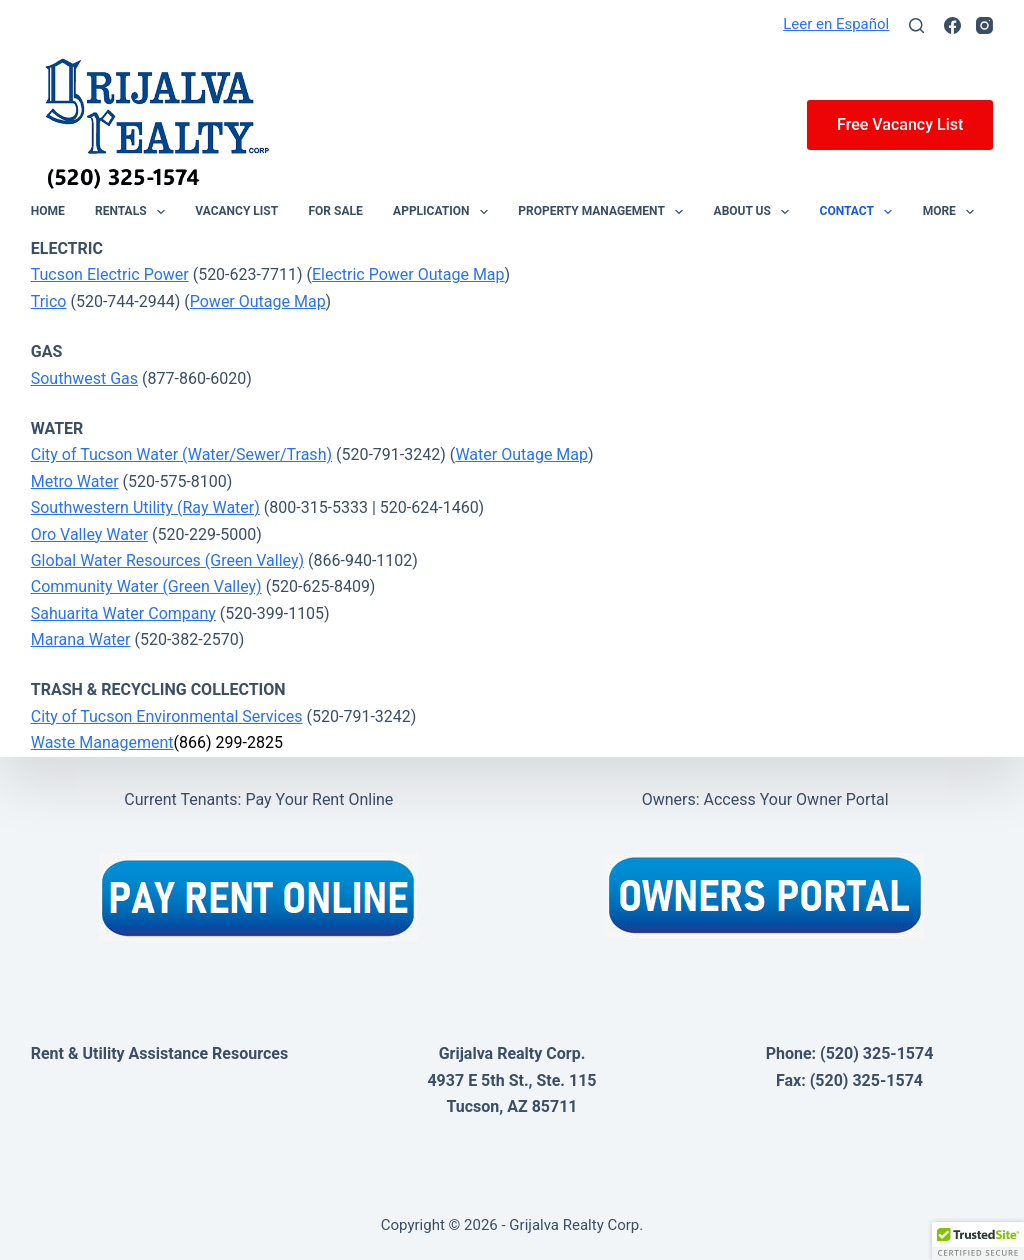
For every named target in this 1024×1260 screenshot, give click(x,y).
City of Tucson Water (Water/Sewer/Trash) (181, 454)
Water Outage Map (521, 454)
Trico (49, 301)
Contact (860, 212)
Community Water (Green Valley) (146, 586)
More (953, 212)
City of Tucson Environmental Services (167, 716)
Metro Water (75, 481)
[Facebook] (952, 25)
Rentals (134, 212)
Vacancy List (236, 212)
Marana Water (81, 639)
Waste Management (102, 742)
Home (48, 212)
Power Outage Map (258, 301)
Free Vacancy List (900, 124)
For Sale (336, 212)
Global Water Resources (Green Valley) (167, 560)
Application (444, 212)
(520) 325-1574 (876, 1053)
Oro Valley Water (89, 534)
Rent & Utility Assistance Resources (159, 1053)
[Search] (916, 25)
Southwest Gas (84, 378)
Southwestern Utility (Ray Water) (145, 507)
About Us (756, 212)
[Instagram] (984, 25)
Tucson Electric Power (110, 274)
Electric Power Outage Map (408, 274)
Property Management (604, 212)
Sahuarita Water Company (123, 613)
